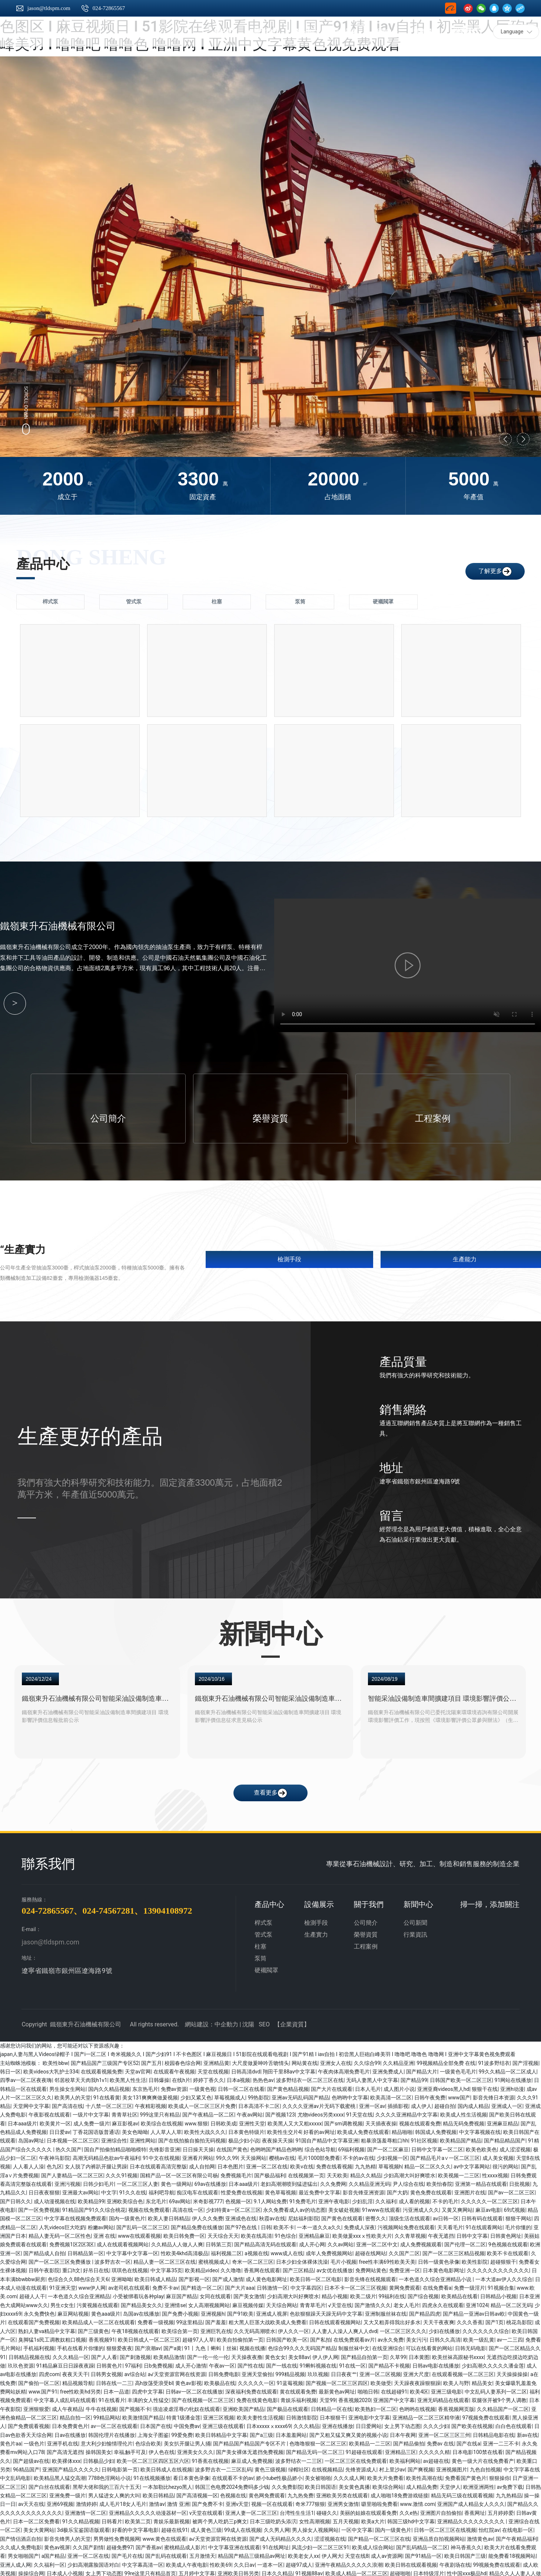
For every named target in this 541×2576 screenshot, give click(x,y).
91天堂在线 (359, 2112)
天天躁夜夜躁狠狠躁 (417, 2381)
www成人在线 (286, 2251)
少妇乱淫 (362, 2199)
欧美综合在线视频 (161, 2121)
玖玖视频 (318, 2372)
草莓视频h (390, 2164)
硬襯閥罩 (266, 1967)
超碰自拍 (444, 2104)
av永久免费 (391, 2338)
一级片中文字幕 (91, 2112)
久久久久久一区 (256, 2381)
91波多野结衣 (494, 2060)
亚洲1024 (477, 2303)
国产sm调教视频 (343, 2121)
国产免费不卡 (207, 2502)
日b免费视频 (158, 2363)
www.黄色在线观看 (164, 2536)
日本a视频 (238, 2078)
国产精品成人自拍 (44, 2251)
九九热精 (365, 2164)
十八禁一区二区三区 (109, 2104)
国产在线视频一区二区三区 (203, 2398)
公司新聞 (415, 1920)
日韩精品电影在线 (493, 2432)
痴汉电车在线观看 (197, 2190)
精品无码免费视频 (463, 2121)
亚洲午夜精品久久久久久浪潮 (348, 2562)
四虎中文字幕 (147, 2389)
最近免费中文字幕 (319, 2190)
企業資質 (292, 2021)
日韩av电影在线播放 (435, 2363)
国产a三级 (261, 2432)
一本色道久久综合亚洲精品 (79, 2294)
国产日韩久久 (15, 2199)
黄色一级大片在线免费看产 (483, 2458)
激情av (157, 2502)
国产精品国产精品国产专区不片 (250, 2441)
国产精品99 (414, 2078)
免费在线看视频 (334, 2164)
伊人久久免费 (207, 2216)
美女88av (299, 2355)
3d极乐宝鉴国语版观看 (83, 2528)
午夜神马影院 (54, 2156)
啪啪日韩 (368, 2389)
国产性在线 (250, 2363)
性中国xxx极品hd (466, 2571)
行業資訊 (415, 1932)
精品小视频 (335, 2294)
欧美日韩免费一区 (184, 2234)
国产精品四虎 (424, 2312)
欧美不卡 (283, 2225)
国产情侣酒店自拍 (21, 2536)
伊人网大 (332, 2554)
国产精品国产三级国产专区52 (105, 2060)
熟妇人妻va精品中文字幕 (46, 2329)
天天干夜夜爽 (438, 2320)
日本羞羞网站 (291, 2432)
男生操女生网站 (67, 2086)
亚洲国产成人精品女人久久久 (471, 2502)
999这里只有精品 (160, 2112)
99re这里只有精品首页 (150, 2571)
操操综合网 (31, 2571)
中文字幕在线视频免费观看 (75, 2216)
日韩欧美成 (223, 2121)
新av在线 (527, 2432)
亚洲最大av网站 (80, 2190)
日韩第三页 (219, 2242)
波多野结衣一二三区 (298, 2458)
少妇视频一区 (392, 2156)
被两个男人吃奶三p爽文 (219, 2519)
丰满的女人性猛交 (148, 2398)
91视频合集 (501, 2286)
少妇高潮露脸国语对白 (93, 2562)
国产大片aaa (239, 2286)
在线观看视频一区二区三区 (463, 2372)
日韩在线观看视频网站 (335, 2320)
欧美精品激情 (169, 2355)
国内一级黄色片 (127, 2216)
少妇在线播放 (444, 2329)
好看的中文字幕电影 (135, 2528)
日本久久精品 (277, 2571)
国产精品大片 (421, 2069)
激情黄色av (480, 2536)
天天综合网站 (281, 2303)
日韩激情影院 (301, 2415)
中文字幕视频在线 (480, 2130)
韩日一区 (10, 2069)
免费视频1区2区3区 (71, 2242)
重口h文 (71, 2268)
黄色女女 (275, 2355)
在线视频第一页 (306, 2173)
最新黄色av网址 (337, 2389)
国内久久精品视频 (109, 2086)
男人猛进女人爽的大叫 (114, 2493)
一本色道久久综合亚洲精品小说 (435, 2277)
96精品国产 (26, 2467)
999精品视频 (290, 2372)
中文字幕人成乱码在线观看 (65, 2398)
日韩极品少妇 (98, 2458)
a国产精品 (53, 2554)
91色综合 (285, 2234)
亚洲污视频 (67, 2182)
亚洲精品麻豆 (314, 2234)
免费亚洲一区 (404, 2268)
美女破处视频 (343, 2208)
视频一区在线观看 (272, 2502)
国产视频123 (280, 2112)
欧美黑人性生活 (128, 2078)
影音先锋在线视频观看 (370, 2277)
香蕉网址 (474, 2510)
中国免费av (187, 2424)
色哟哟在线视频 (417, 2406)
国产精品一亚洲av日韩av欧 (474, 2312)
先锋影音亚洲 (164, 2147)
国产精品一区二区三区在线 (379, 2536)
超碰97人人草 (198, 2338)
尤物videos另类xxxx (321, 2112)
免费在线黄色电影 (257, 2398)
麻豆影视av (125, 2121)
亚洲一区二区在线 (267, 2164)
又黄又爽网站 (457, 2208)
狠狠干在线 (485, 2086)
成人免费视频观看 (421, 2242)
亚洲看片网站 (197, 2156)
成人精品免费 (421, 2484)
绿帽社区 (298, 2467)
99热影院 (258, 2095)
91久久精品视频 (80, 2519)
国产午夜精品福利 (516, 2536)
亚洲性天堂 (252, 2121)
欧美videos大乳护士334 (50, 2069)
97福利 (133, 2363)
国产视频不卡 (134, 2406)
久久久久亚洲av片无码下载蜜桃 (319, 2104)
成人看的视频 (414, 2199)
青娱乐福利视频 (299, 2398)
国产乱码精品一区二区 (422, 2545)
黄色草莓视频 (280, 2190)
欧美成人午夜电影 (187, 2562)
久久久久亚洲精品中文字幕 (406, 2112)
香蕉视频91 (102, 2338)
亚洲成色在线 (240, 2216)
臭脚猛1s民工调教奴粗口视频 (52, 2338)
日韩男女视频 (106, 2372)
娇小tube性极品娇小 (279, 2476)
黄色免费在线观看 (431, 2190)
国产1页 (494, 2320)
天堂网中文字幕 (31, 2104)
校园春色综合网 (183, 2060)
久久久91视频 (121, 2173)
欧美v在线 (301, 2164)
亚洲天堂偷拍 (257, 2372)
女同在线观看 (215, 2294)
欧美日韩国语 (320, 2484)
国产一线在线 (281, 2363)
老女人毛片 (406, 2303)
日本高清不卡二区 (259, 2104)
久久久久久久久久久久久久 (498, 2268)
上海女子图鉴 (153, 2432)
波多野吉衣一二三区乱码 (223, 2467)
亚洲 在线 (104, 2234)
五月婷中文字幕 (197, 2571)
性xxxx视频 (495, 2173)
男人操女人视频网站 (315, 2528)
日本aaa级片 (22, 2121)
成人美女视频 (498, 2156)
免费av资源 (174, 2086)
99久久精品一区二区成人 (508, 2069)
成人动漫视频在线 (54, 2199)
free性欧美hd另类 (80, 2389)
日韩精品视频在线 (29, 2355)
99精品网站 (106, 2415)
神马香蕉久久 (466, 2545)
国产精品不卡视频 (389, 2363)
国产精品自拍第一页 (364, 2355)
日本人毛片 (368, 2086)
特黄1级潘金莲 (183, 2415)
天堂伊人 (450, 2484)
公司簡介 (108, 1116)
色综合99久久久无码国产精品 (302, 2346)
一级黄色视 (202, 2086)
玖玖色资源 (21, 2363)
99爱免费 (182, 2432)
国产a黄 (172, 2346)
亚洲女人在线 (335, 2060)
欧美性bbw (55, 2060)
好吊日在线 (96, 2268)
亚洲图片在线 (469, 2190)
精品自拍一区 (75, 2415)
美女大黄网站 (38, 2528)
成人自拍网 (202, 2164)
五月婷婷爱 (501, 2510)
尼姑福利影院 (303, 2216)
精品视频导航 (77, 2381)
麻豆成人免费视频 (252, 2458)
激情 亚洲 (178, 2502)
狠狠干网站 (518, 2216)
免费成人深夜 (359, 2225)
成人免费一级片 (91, 2121)
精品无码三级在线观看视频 (462, 2493)
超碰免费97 (119, 2545)
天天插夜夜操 (380, 2121)
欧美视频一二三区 (458, 2173)
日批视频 (519, 2182)
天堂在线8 (357, 2554)
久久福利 (385, 2199)
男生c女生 (62, 2303)
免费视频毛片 (236, 2173)
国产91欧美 (240, 2312)
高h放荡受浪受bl (154, 2381)
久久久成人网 (349, 2476)
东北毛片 (156, 2199)
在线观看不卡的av (232, 2476)
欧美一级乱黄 (478, 2338)
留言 (391, 1513)
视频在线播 (252, 2346)
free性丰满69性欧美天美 (387, 2260)
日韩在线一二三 (114, 2381)
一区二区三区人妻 (137, 2182)
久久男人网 (277, 2528)
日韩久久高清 (445, 2338)
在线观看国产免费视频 (34, 2320)
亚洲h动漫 (512, 2086)
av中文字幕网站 (472, 2164)
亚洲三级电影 (446, 2389)
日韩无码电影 (470, 2346)
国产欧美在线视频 (472, 2424)
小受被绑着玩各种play (138, 2294)
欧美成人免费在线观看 (363, 2130)
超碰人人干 (32, 2294)
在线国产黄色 (232, 2147)
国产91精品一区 (423, 2554)
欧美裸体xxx (66, 2458)
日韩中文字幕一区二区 (437, 2147)
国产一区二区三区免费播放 (60, 2260)
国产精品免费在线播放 (197, 2225)
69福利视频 (351, 2147)
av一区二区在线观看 (114, 2424)
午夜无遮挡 (441, 2234)
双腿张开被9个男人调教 (499, 2398)
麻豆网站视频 (73, 2312)
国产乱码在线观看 (166, 2554)
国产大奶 (397, 2190)
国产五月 (151, 2060)
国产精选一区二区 (201, 2286)
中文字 (109, 2190)
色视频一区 (238, 2199)
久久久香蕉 (470, 2320)
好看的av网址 (319, 2130)
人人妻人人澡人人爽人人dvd (344, 2329)
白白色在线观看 (513, 2424)
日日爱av (59, 2130)
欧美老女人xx (303, 2554)
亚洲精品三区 (400, 2450)
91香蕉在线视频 (210, 2458)
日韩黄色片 (109, 2363)
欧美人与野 (456, 2381)
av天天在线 (31, 2502)
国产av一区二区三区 (511, 2190)
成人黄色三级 (206, 2528)
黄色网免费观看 (267, 2493)
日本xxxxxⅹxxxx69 (268, 2424)
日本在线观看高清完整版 (158, 2164)
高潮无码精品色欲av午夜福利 (106, 2156)
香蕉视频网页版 (456, 2406)
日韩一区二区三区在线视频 (445, 2528)
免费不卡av (165, 2286)
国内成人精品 (473, 2104)
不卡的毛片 (445, 2199)
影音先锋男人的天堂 (67, 2536)
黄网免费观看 (404, 2286)
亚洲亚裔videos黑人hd (443, 2086)
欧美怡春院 (439, 2182)
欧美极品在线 (219, 2381)
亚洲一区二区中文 (377, 2242)
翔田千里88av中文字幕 (289, 2069)
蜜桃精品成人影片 (185, 2545)
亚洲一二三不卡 (501, 2441)
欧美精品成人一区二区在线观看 (98, 2320)
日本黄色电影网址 (443, 2268)
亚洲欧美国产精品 (243, 2406)
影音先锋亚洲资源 (363, 2190)
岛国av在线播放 (141, 2312)
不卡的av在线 (358, 2156)
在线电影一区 (517, 2528)
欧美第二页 (138, 2519)
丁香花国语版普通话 (96, 2130)
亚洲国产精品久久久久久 (70, 2467)
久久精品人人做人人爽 (177, 2242)
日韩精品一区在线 (331, 2406)
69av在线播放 (210, 2182)
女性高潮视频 (314, 2519)
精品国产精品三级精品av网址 (251, 2554)
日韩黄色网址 (505, 2234)
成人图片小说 (399, 2086)
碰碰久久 (326, 2510)
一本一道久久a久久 (319, 2225)
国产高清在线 (67, 2104)
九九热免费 (300, 2493)
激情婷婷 (86, 2502)
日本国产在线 (155, 2424)
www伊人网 (92, 2286)
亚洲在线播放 (337, 2424)
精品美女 (482, 2381)
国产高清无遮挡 (65, 2450)
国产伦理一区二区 (465, 2242)
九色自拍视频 (485, 2467)
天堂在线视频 (213, 2069)
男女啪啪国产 (23, 2554)
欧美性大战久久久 (205, 2130)
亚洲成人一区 (506, 2104)
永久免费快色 (39, 2312)
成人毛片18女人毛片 (123, 2502)
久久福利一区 (49, 2562)
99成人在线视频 (242, 2528)
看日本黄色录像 (191, 2476)
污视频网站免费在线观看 (406, 2225)
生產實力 (316, 1932)
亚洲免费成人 (388, 2069)
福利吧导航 (162, 2190)
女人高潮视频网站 (209, 2303)
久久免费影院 (287, 2484)
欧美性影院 (475, 2260)
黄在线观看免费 (298, 2389)
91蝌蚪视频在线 (318, 2363)
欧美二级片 (363, 2294)
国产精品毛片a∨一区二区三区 (445, 2156)
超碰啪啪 (400, 2571)
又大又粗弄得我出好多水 (392, 2320)
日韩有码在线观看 (482, 2216)
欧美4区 (419, 2389)
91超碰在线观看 (364, 2450)
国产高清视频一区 (197, 2493)
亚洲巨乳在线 (216, 2329)
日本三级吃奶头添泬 (273, 2519)
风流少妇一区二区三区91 (320, 2545)
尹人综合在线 (408, 2182)
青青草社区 (124, 2112)
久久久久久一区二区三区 (489, 2199)
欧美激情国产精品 (143, 2415)
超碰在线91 (174, 2528)
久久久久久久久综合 (485, 2329)
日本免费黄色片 (70, 2424)
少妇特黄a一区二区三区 (233, 2208)
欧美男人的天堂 (72, 2095)
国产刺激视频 (135, 2355)
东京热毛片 (145, 2086)
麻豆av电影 (488, 2208)
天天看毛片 (450, 2225)
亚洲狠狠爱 (36, 2406)
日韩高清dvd (245, 2069)
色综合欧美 (148, 2441)
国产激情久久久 (373, 2303)
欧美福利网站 (405, 2458)
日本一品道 (116, 2389)
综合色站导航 (320, 2147)
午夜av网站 (250, 2112)
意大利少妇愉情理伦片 (107, 2441)
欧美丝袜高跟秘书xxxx (458, 2355)
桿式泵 (263, 1920)
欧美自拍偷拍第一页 (240, 2338)
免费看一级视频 (155, 2320)
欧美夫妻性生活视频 (260, 2415)
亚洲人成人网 (15, 2562)
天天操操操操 (512, 2372)
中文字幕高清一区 (142, 2562)
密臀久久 (375, 2216)
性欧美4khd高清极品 (185, 2251)
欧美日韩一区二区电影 (316, 2277)
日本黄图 (419, 2355)
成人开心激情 (190, 2363)
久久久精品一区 (71, 2355)
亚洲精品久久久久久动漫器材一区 (148, 2510)
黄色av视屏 (57, 2545)
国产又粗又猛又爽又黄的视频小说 (348, 2432)
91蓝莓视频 (289, 2381)
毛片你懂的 (518, 2225)
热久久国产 (69, 2147)
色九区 (54, 2164)
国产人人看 (104, 2355)
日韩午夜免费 (429, 2095)
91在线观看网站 (484, 2225)
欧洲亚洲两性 (478, 2484)
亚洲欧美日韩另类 (238, 2571)
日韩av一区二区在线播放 (194, 2389)
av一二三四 (510, 2338)
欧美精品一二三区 (370, 2441)
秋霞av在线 (272, 2216)
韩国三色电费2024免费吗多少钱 (232, 2484)
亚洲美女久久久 (195, 2450)
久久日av (244, 2562)
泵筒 (260, 1955)
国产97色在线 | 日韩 (248, 2225)
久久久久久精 (434, 2450)
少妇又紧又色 (196, 2095)
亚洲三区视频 (218, 2415)
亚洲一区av (372, 2104)
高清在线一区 (187, 2208)
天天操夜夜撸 (246, 2355)
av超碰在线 (436, 2458)
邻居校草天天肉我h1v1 (80, 2078)
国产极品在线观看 (287, 2406)
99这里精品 (189, 2320)
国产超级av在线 (31, 2458)
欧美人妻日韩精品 (168, 2216)
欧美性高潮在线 (424, 2476)
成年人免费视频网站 (329, 2251)
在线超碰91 (394, 2389)
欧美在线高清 (256, 2234)
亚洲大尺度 (416, 2372)
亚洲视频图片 (451, 2467)
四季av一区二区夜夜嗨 (26, 2078)
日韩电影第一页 (120, 2467)
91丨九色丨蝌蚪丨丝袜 (210, 2346)
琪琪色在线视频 (130, 2268)
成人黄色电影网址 (266, 2277)
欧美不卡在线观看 (507, 2251)
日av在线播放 (70, 2432)
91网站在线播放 (513, 2078)
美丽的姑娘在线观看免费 (368, 2510)
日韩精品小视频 (498, 2294)
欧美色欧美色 (481, 2147)
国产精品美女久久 (141, 2303)
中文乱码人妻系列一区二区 (496, 2389)
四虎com (49, 2372)
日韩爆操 (159, 2078)
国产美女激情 (249, 2294)
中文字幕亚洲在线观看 (234, 2545)
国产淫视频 (525, 2060)
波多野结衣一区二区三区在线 (309, 2078)
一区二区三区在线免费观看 (356, 2458)
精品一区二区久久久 (427, 2164)
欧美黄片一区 (55, 2121)
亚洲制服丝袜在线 (385, 2312)
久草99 (398, 2355)
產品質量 (403, 1359)
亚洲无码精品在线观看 (443, 2398)
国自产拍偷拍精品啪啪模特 (115, 2147)
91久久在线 (132, 2190)
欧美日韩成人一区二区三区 (149, 2338)
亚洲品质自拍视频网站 (439, 2536)
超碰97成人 (299, 2562)
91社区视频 (424, 2138)
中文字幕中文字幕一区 (132, 2251)
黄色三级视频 (270, 2467)
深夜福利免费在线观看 (251, 2389)
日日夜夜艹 (344, 2372)
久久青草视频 (410, 2234)
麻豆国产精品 (181, 2294)
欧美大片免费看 (385, 2476)
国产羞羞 (215, 2320)
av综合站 (134, 2372)
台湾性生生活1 (297, 2510)
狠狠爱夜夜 (119, 2346)
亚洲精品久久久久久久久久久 (471, 2519)
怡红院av (489, 2528)
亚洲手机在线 (62, 2441)
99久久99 (227, 2156)
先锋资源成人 (360, 2467)
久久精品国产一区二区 (503, 2406)
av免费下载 (510, 2484)
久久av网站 (341, 2242)
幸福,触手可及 (130, 2450)
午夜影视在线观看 (49, 2112)
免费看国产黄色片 (466, 2476)
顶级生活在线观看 (409, 2216)
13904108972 (167, 1908)
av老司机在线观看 (129, 2286)
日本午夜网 (403, 2432)
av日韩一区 (446, 2216)
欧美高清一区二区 (391, 2095)
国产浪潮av (148, 2346)
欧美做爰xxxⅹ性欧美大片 (362, 2234)
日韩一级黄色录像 (438, 2260)
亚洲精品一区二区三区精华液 (426, 2415)
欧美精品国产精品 (460, 2138)
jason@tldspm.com (48, 8)
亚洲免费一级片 (67, 2493)
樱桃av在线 (282, 2156)
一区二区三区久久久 (403, 2329)
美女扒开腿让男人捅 (187, 2441)
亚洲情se (175, 2303)
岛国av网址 (31, 2138)
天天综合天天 (223, 2234)
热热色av (263, 2078)
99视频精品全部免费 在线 (445, 2060)
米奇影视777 (208, 2199)
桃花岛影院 (519, 2320)
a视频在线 (256, 2251)
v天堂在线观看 (206, 2510)
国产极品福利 (269, 2173)
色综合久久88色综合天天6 (78, 2277)
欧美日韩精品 (158, 2493)
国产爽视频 (421, 2467)
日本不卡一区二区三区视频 (355, 2286)
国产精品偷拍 (408, 2441)
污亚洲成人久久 (421, 2208)
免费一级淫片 (469, 2286)
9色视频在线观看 (508, 2242)
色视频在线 (233, 2493)
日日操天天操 (198, 2147)
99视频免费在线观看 (496, 2562)
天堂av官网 (138, 2069)
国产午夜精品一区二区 (208, 2112)
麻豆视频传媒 (247, 2303)
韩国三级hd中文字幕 (411, 2519)
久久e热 (408, 2510)
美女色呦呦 (135, 2130)
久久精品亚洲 (398, 2060)
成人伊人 (421, 2104)
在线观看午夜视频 (174, 2069)
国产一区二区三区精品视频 (453, 2251)
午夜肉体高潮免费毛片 (344, 2069)
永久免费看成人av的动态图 (294, 2208)
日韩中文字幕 (472, 2234)
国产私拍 (320, 2338)
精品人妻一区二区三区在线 (164, 2260)
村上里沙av (392, 2467)
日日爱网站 (369, 2424)
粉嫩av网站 (101, 2225)
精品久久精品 (365, 2173)
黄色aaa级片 (105, 2312)
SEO (264, 2021)
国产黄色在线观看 (342, 2216)
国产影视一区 (194, 2277)
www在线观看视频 (139, 2234)
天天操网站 (253, 2156)
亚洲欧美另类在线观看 (342, 2493)
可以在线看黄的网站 (429, 2346)
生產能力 (465, 1257)
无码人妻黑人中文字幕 (372, 2078)
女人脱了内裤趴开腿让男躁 (96, 2164)
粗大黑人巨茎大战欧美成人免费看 (267, 2320)
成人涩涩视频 (515, 2147)
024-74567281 (108, 1908)
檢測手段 (289, 1257)
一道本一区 (270, 2562)
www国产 (459, 2095)
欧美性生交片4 (284, 2130)
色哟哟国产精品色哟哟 (276, 2147)
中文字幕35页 (166, 2268)
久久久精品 (306, 2424)
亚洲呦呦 (121, 2277)
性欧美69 (220, 2562)
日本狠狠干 (333, 2415)
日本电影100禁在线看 (477, 2450)
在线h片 (181, 2078)
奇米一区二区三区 (252, 2260)
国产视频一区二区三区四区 (337, 2381)
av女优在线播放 (334, 2268)
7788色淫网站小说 (109, 2476)
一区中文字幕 (356, 2528)
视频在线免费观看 (149, 2208)
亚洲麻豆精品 (502, 2121)
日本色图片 (230, 2164)
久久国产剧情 (88, 2545)
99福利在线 (392, 2294)
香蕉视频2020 (354, 2398)
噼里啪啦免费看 (379, 2502)
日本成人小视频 (65, 2571)
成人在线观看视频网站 (123, 2242)
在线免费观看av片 (354, 2338)
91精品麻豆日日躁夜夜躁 (65, 2363)
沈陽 (248, 2021)
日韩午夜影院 (44, 2268)
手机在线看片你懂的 (80, 2346)
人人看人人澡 (28, 2164)
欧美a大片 (373, 2519)
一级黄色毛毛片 (458, 2069)
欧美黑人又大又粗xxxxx (295, 2121)
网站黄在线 (305, 2060)
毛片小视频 (343, 2260)
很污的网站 (505, 2164)
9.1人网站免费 (270, 2199)
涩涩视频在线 (329, 2536)
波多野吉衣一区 (112, 2260)
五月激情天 (202, 2554)
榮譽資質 (270, 1116)
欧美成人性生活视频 (463, 2112)
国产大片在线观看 (331, 2086)
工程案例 (433, 1116)
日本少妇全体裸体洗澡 (302, 2260)
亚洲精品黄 (216, 2060)
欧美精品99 (91, 2199)
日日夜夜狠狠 (44, 2190)
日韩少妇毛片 (98, 2182)
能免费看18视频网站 (512, 2554)
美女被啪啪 (318, 2476)
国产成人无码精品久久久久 (280, 2536)
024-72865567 (109, 8)
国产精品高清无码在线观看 (265, 2242)
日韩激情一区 (272, 2286)
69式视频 (514, 2208)
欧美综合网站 (388, 2484)
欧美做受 (381, 2381)
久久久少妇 (436, 2424)
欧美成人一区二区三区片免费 (202, 2104)
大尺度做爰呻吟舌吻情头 (260, 2060)
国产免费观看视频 (28, 2424)
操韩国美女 (99, 2450)
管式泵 (263, 1932)
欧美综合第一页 (180, 2329)
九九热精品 (509, 2493)
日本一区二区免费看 (36, 2519)
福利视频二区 (226, 2251)
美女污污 (416, 2338)
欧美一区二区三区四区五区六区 (153, 2458)
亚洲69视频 (60, 2502)
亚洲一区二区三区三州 (444, 2432)
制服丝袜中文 (353, 2346)
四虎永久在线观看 (443, 2303)
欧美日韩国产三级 (465, 2554)
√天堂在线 (340, 2303)
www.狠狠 (196, 2121)
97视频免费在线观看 (486, 2415)
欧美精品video (201, 2268)
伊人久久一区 (293, 2329)
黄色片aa (10, 2441)
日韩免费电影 (223, 2372)
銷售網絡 (403, 1407)
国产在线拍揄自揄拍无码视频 (192, 2138)
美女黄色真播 (354, 2484)
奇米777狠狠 (310, 2502)
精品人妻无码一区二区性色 (60, 2234)
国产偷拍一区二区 (39, 2381)
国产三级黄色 (93, 2329)
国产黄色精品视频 (288, 2086)
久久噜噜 (230, 2268)
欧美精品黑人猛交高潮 (60, 2476)
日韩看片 (112, 2519)
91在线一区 (352, 2363)
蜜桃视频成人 (213, 2260)
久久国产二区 (404, 2251)
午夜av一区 (222, 2363)
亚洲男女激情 (343, 2502)
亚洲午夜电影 (333, 2199)
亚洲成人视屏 (271, 2312)
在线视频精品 (327, 2467)
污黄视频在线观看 (97, 2303)
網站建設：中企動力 (211, 2021)
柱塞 (260, 1943)
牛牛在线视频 (101, 2406)
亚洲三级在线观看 (223, 2424)
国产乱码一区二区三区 (142, 2225)
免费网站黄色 (370, 2268)
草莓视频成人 (229, 2095)
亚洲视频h (213, 2312)
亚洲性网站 (143, 2138)
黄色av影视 (188, 2381)
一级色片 (34, 2441)
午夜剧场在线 (455, 2562)
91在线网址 (276, 2545)
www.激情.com (417, 2502)
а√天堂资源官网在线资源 (177, 2372)
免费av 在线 (440, 2441)
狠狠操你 (499, 2476)
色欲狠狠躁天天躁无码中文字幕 (326, 2312)
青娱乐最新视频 (171, 2519)
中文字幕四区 (306, 2286)
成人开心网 (312, 2242)
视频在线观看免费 (420, 2121)
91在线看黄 (106, 2095)
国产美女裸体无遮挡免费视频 (249, 2450)
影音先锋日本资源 (493, 2095)
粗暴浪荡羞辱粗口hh (384, 2138)
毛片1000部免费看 (319, 2156)
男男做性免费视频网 (116, 2536)
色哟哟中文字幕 (350, 2095)
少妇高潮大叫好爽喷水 (409, 2173)
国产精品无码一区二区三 (314, 2450)
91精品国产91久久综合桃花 (94, 2208)
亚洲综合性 (114, 2138)
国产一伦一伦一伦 (208, 2355)
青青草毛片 (313, 2303)
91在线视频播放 (151, 2476)
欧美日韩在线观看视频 (411, 2562)
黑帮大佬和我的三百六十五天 (106, 2484)
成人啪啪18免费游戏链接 (399, 2493)
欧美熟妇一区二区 (375, 2406)
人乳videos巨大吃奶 (62, 2225)
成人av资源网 (386, 2554)
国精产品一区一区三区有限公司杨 (179, 2173)
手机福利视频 (38, 2346)
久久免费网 (333, 2182)
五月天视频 (346, 2519)
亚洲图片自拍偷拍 (441, 2510)
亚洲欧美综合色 (125, 2199)
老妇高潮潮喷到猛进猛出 (289, 2182)
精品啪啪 (402, 2130)
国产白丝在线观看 (49, 2484)
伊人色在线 (162, 2450)
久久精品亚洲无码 (369, 2182)
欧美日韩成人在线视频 (166, 2467)
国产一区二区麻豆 (388, 2147)
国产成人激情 (227, 2277)
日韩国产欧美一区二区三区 (461, 2078)
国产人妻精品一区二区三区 (72, 2173)
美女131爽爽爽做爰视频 (150, 2095)
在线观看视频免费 (101, 2069)
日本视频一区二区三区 (73, 2138)
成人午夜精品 (67, 2406)
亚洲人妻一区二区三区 (251, 2510)
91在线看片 (112, 2398)
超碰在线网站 (370, 2251)
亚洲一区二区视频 (380, 2372)
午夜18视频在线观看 (135, 2329)
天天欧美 (337, 2173)
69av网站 (179, 2199)
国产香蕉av (149, 2545)
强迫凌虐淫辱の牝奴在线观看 (186, 2406)
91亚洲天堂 (62, 2286)
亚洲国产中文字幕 (394, 2398)
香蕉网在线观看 (262, 2268)
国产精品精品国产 (504, 2138)
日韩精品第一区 (85, 2251)
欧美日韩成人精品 (155, 2277)
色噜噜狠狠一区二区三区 (317, 2441)
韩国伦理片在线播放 (111, 2432)
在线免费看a (437, 2286)
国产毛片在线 (127, 2554)
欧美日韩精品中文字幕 (221, 2432)
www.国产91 (43, 2389)
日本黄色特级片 (246, 2130)
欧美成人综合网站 (373, 2545)
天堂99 (327, 2398)
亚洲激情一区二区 (85, 2510)
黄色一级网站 (176, 2182)
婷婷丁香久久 (208, 2078)
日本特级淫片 (428, 2571)
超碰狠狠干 (503, 2260)
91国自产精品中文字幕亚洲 (326, 2138)
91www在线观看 (381, 2208)
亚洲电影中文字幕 (369, 2415)
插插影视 (398, 2104)
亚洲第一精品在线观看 (481, 2182)
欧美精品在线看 (459, 2294)
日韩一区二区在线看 (241, 2086)
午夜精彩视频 (150, 2104)
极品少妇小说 (243, 2138)
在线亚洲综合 (387, 2346)
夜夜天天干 (75, 2372)
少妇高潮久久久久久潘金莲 (493, 2363)
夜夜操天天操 (277, 2138)
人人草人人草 (166, 2130)
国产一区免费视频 (39, 2208)
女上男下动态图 (402, 2424)
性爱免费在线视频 (241, 2190)
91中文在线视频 (161, 2156)
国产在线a (468, 2441)
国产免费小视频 (180, 2312)
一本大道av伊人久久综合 (503, 2277)
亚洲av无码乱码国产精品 (300, 2095)
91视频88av (309, 2571)
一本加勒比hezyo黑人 (168, 2484)
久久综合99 (367, 2060)
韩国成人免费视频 (436, 2130)
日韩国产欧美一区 (287, 2338)
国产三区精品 (298, 2268)
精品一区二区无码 (511, 2303)
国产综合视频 (423, 2294)
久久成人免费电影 (21, 2545)
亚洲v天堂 (237, 2502)
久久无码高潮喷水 (254, 2329)
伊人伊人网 (325, 2355)
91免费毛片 (302, 2199)
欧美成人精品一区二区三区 (356, 2571)
